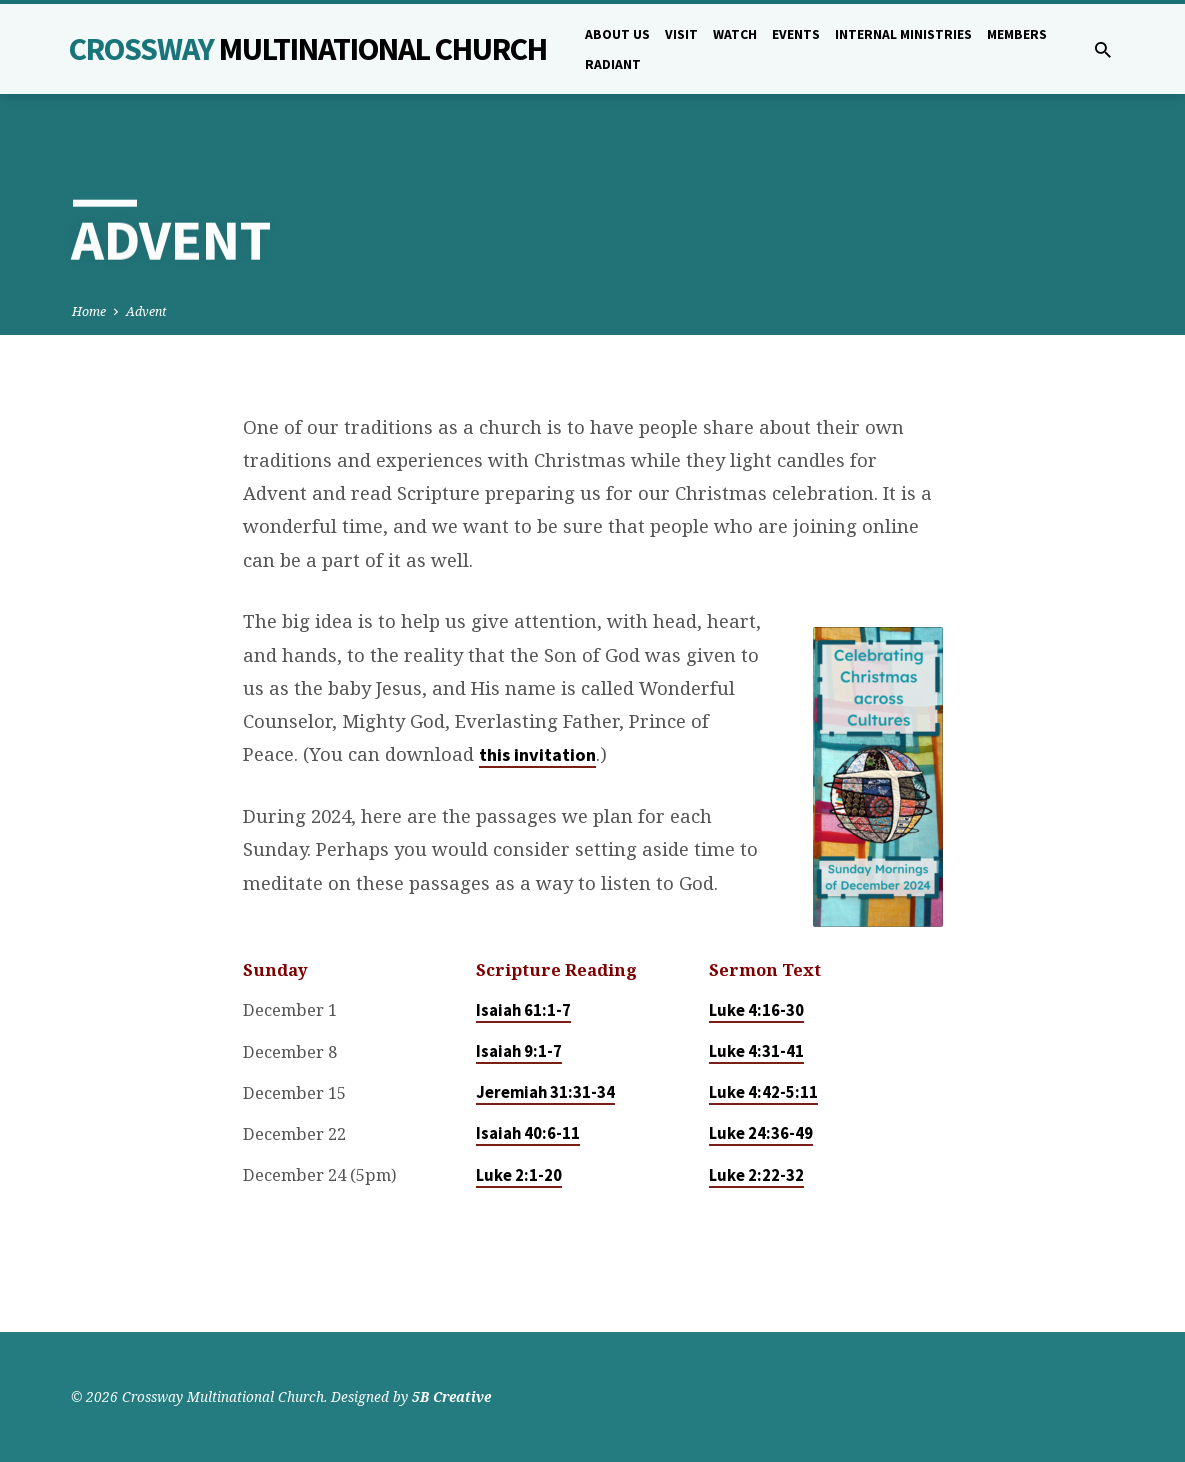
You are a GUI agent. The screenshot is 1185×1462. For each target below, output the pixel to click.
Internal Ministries (903, 34)
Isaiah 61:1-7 (523, 1010)
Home (89, 311)
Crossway (308, 49)
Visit (681, 34)
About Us (617, 34)
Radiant (613, 64)
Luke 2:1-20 (519, 1175)
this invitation (537, 754)
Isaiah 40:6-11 (528, 1133)
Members (1017, 34)
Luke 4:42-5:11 (763, 1092)
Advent (146, 311)
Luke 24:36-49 (761, 1133)
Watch (735, 34)
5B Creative (451, 1396)
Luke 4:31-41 (756, 1051)
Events (796, 34)
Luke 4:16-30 (756, 1010)
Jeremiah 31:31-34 (545, 1092)
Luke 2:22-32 (756, 1175)
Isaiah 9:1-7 (519, 1051)
